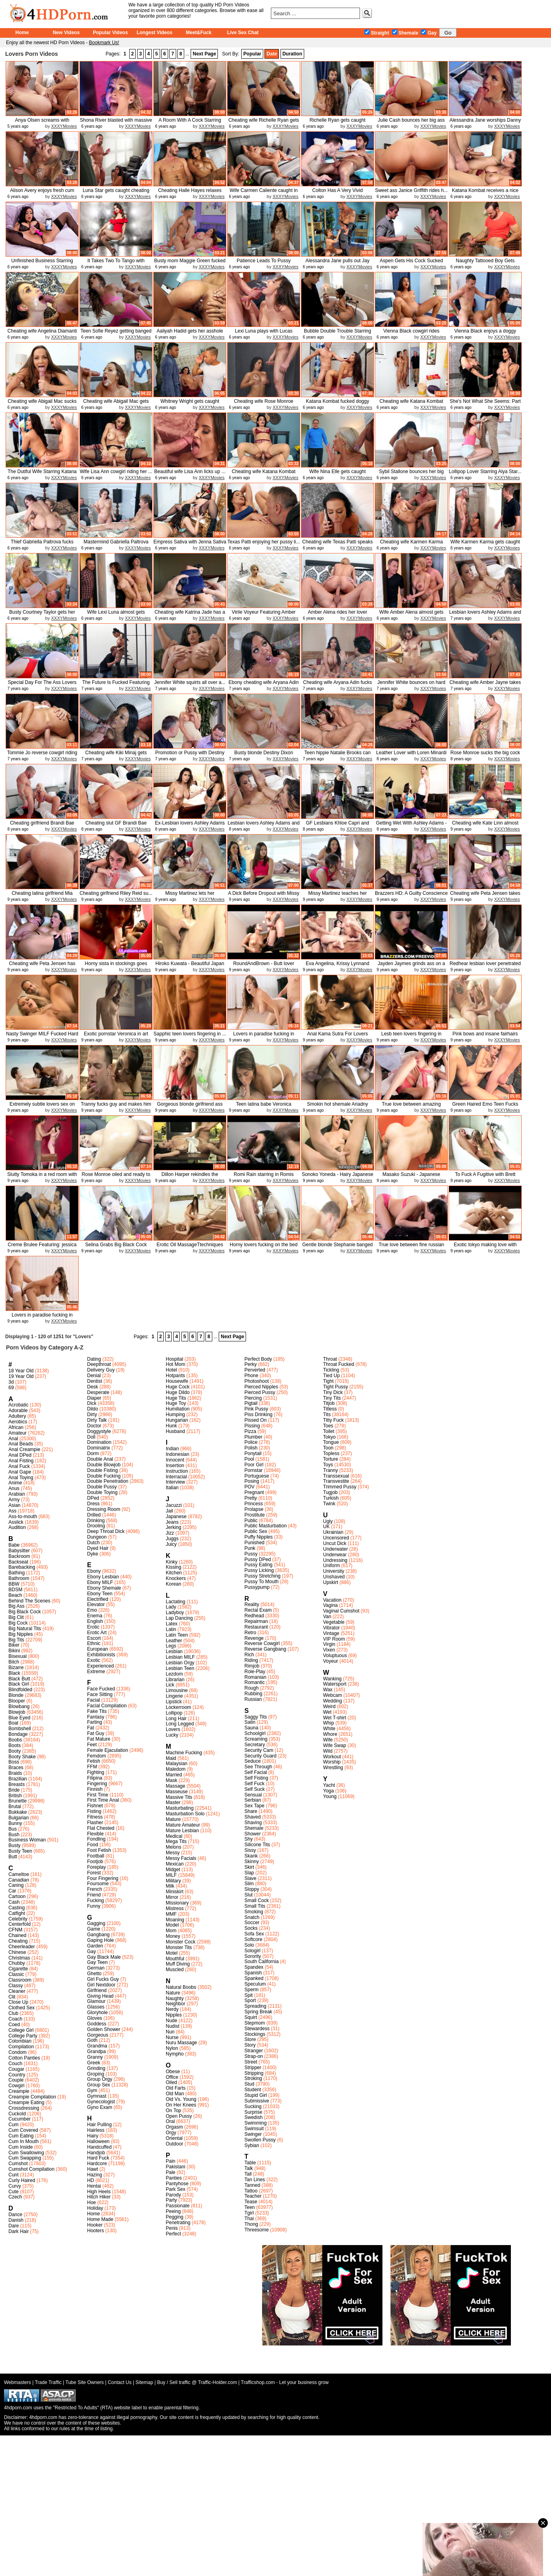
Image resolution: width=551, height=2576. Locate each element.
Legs (171, 1646)
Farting (94, 1722)
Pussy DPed (257, 1559)
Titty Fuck (333, 1420)
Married (174, 1775)
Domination (99, 1442)
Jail (169, 1511)
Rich (249, 1654)
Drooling (96, 1526)
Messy (173, 1852)
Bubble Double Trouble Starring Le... (337, 334)
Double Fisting (102, 1470)
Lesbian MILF (180, 1657)
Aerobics (17, 1422)
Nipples (174, 2015)
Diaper (94, 1398)
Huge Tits (176, 1398)
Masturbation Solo (185, 1814)
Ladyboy (175, 1612)
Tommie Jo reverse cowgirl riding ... (42, 755)
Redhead (254, 1616)
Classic (16, 1974)
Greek (93, 2063)
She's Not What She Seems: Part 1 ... (485, 404)
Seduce (252, 1761)
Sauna (251, 1728)
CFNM (15, 1930)
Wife (328, 1740)
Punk (249, 1548)
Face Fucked (101, 1689)
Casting (16, 1908)
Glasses (95, 2007)
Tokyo (329, 1437)
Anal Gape (19, 1472)
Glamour (96, 2001)
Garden (95, 1946)
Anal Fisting (21, 1461)
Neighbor (175, 2004)
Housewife (177, 1381)
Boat (13, 1723)
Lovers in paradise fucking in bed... (263, 1037)
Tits (327, 1414)
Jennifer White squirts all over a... (189, 682)
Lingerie (174, 1696)
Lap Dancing (179, 1618)
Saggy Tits (255, 1717)
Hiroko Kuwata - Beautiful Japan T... (189, 966)
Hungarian (177, 1420)
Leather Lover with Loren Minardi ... (411, 755)
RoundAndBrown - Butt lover (263, 963)
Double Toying (102, 1492)
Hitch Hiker (99, 2197)
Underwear (335, 1554)
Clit (11, 1997)
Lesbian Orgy (180, 1663)
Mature (173, 1819)
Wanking (332, 1679)
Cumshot (18, 2163)
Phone (251, 1375)
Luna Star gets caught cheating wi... (116, 193)
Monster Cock (180, 1942)
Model (172, 1925)
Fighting (95, 1772)
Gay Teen (97, 1962)
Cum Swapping (24, 2158)
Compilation (21, 2046)
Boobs (15, 1740)
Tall (248, 2174)
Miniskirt (174, 1891)
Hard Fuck (98, 2158)
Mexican (175, 1864)
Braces (15, 1767)
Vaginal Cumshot (341, 1611)
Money (173, 1936)
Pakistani (175, 2167)
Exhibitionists (101, 1654)
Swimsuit (254, 2128)
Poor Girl (253, 1465)
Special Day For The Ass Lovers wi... (42, 685)
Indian (172, 1448)
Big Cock (18, 1623)
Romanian (255, 1677)
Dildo (92, 1409)
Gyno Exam (99, 2107)
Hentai (94, 2186)
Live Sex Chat (243, 32)
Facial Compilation (107, 1705)
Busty (14, 1845)
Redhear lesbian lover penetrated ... (485, 966)
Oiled (171, 2082)
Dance (15, 2214)
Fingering (97, 1783)
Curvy (14, 2186)
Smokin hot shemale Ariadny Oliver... (337, 1107)
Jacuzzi (174, 1505)
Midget (173, 1869)
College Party (22, 2036)
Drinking (96, 1520)
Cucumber (19, 2119)
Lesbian (174, 1651)
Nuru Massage (181, 2042)
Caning (16, 1885)
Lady (171, 1607)
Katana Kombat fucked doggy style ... (337, 404)
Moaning (175, 1920)
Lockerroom (178, 1707)
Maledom (175, 1769)
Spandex (253, 1967)
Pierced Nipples (261, 1387)
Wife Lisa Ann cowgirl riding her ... (116, 471)
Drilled (94, 1515)
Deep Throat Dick (105, 1531)
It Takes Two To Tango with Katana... (116, 263)
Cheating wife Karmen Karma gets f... (411, 545)
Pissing (252, 1426)
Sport (250, 2000)
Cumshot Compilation (31, 2169)
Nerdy (172, 2009)
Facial (93, 1700)
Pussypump (257, 1587)
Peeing (173, 2211)
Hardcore (97, 2163)
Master (173, 1802)
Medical (174, 1836)
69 (11, 1387)
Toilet (328, 1431)
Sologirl (252, 1950)
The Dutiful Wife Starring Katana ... (42, 474)
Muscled (175, 1969)
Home (21, 32)
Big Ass (16, 1606)
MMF (171, 1914)
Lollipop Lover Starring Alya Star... (485, 471)
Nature (173, 1993)
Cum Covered (23, 2130)
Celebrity (17, 1919)
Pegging (174, 2217)
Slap (249, 1873)
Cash (14, 1902)
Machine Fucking (184, 1752)
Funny (93, 1906)
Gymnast (96, 2096)
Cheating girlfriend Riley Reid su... (115, 893)
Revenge (254, 1638)
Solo (249, 1945)
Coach (15, 2019)
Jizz (170, 1533)
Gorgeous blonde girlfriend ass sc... (189, 1107)
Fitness (95, 1817)
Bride (14, 1790)
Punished (254, 1542)
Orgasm (174, 2127)
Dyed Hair (97, 1548)
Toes (328, 1426)
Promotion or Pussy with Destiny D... (190, 755)
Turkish (331, 1498)
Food (92, 1844)
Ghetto (94, 1973)
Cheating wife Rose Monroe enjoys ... (263, 404)
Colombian (19, 2041)
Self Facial (255, 1772)
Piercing (253, 1398)
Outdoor (174, 2144)
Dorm (93, 1453)
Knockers (176, 1578)
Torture (330, 1459)
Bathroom (18, 1578)
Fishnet (95, 1806)
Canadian (18, 1880)
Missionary (177, 1903)
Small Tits (254, 1906)
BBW (13, 1584)
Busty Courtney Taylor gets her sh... (42, 615)
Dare (13, 2226)
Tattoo (251, 2191)
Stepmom (254, 2023)
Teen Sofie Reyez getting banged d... (116, 334)
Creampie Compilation (32, 2097)
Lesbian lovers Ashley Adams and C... (485, 615)
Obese (173, 2071)
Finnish (95, 1789)
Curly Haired (21, 2180)
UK (326, 1526)
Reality (251, 1604)
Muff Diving (178, 1964)
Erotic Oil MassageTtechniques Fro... (190, 1247)
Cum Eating (21, 2136)
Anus (13, 1488)
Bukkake (17, 1812)
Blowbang (19, 1706)
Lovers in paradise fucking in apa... (42, 1318)
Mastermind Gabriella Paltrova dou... (115, 545)
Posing (251, 1481)
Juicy (171, 1544)
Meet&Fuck (198, 32)
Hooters (95, 2230)
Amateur (17, 1433)
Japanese (176, 1516)
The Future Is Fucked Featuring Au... (116, 685)
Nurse (172, 2037)
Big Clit (16, 1617)
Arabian (16, 1494)
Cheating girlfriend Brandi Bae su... (42, 826)
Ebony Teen (99, 1593)
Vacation (332, 1600)
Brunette (17, 1801)
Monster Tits (179, 1947)
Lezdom (174, 1674)
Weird (329, 1706)
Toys (328, 1465)
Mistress (175, 1908)
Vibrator (331, 1628)
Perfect (173, 2234)
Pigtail (251, 1403)
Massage (175, 1786)
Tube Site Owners (84, 2382)
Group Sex (98, 2085)
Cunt (13, 2175)
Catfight (16, 1913)
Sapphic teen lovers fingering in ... (190, 1034)
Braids (15, 1773)
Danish (15, 2220)
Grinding (96, 2068)
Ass (12, 1511)
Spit (248, 1995)
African (15, 1427)
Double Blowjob (103, 1465)
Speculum (255, 1984)
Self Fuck (254, 1783)
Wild (327, 1751)
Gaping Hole (100, 1940)
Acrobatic (18, 1405)
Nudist (172, 2026)
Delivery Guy (101, 1370)
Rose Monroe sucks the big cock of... (485, 755)
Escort (94, 1638)
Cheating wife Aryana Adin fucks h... (337, 685)
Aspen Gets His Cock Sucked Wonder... (411, 263)
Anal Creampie (24, 1449)
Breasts (16, 1784)
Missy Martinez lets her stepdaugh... (190, 896)
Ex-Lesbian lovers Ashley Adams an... (190, 826)
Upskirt (330, 1582)
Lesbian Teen (180, 1668)
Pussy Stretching (262, 1576)
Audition (17, 1527)
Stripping (253, 2073)
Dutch (93, 1542)
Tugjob (330, 1492)
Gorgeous (97, 2035)
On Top (173, 2110)
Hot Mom (175, 1364)
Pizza (250, 1431)
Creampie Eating (26, 2102)
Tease (250, 2202)
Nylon (172, 2048)
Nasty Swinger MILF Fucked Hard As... (42, 1037)
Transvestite (336, 1481)
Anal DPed (19, 1455)
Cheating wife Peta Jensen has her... (42, 966)
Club (13, 2013)
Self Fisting (256, 1778)
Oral (170, 2121)
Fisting (94, 1811)
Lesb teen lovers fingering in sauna (411, 1037)
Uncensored (336, 1538)
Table (250, 2163)
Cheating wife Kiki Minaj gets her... (115, 755)
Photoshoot (256, 1381)
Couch (15, 2063)
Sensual (253, 1795)
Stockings (254, 2034)
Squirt (250, 2017)
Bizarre (16, 1667)
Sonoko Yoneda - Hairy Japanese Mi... (337, 1177)
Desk (92, 1387)
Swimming (255, 2123)
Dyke (92, 1554)
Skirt (249, 1867)
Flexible (95, 1834)
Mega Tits (176, 1841)
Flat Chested (100, 1828)
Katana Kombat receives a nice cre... (485, 193)
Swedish (253, 2117)
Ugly (328, 1521)
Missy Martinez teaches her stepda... (337, 896)
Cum (13, 2124)
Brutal (14, 1806)
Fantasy (95, 1717)
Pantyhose (177, 2183)
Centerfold (19, 1924)
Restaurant (256, 1627)
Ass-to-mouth (22, 1516)
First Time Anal (103, 1800)
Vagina (330, 1605)
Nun (170, 2032)
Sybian (251, 2145)
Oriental (174, 2138)
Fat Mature (98, 1739)
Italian (172, 1487)
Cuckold (17, 2114)
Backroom (19, 1556)
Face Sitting (99, 1694)
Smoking (253, 1912)
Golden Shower (103, 2029)
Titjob (329, 1403)
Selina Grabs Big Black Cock (115, 1244)
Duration (292, 54)
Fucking (95, 1900)
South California (261, 1961)
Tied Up (331, 1375)
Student (252, 2089)
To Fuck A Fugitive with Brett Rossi (485, 1177)
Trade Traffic (48, 2382)
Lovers (173, 1729)
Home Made (100, 2219)
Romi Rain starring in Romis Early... (263, 1177)
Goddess (96, 2024)
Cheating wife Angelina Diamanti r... (42, 334)
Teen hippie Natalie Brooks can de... (337, 755)
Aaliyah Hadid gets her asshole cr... (190, 334)
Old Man (175, 2093)
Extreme (96, 1671)
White (329, 1728)
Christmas (19, 1958)
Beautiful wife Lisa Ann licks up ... (189, 471)
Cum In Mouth (23, 2141)
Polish (251, 1448)
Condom (17, 2052)
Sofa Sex (254, 1934)
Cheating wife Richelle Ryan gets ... (263, 123)
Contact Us (119, 2382)
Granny (95, 2057)
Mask (171, 1780)
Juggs (172, 1538)
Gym (92, 2090)
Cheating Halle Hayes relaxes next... (190, 193)
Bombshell (19, 1728)
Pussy (251, 1554)
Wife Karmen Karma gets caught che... (485, 545)
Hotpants (175, 1375)
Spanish (253, 1973)
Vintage (331, 1633)
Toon (328, 1448)
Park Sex (175, 2189)
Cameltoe (18, 1874)
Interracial (176, 1477)
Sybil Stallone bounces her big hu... (411, 474)
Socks (251, 1928)
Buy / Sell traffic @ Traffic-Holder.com (197, 2382)
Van (327, 1616)
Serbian (252, 1800)
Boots (14, 1745)
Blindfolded (20, 1689)
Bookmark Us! (104, 42)
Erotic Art (97, 1632)
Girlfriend (97, 1990)
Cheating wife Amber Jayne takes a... (485, 685)
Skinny (251, 1861)
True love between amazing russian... (411, 1107)
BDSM (15, 1589)
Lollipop (174, 1713)
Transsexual (336, 1476)
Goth (92, 2040)
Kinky (171, 1562)
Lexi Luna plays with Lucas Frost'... (263, 334)
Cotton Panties (24, 2058)
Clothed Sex (21, 2008)
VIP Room (334, 1639)
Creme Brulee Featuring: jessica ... (42, 1247)
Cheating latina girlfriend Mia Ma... (42, 896)
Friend (94, 1895)
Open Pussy (179, 2116)
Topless (331, 1453)
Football (95, 1856)
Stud (249, 2084)
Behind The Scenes (29, 1601)
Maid (171, 1758)
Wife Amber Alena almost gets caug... (411, 615)
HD (90, 2180)
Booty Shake (22, 1757)
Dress (93, 1503)
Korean (173, 1584)
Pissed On (255, 1420)
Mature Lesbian (182, 1830)
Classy (15, 1985)
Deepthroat (99, 1364)
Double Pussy (102, 1487)
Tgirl (249, 2213)
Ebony (94, 1571)
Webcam (332, 1695)
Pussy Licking (259, 1570)
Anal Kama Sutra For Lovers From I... (337, 1037)
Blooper (16, 1701)
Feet (92, 1744)
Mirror (172, 1897)
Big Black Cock (24, 1612)
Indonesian (177, 1454)
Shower (252, 1834)
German (95, 1968)
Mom (171, 1930)
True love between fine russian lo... (411, 1247)
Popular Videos (110, 32)
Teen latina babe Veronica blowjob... (263, 1107)
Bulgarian (18, 1818)
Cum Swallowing (26, 2153)
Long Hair (176, 1718)
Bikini (14, 1650)
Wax (328, 1689)
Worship (332, 1762)
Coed (14, 2024)
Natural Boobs (181, 1987)
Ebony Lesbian (103, 1577)
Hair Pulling (99, 2124)
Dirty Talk (97, 1420)
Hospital (174, 1359)
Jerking (173, 1527)
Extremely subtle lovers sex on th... (42, 1107)
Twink (329, 1503)
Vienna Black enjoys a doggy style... (485, 334)
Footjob (95, 1861)
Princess (253, 1503)
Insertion (175, 1465)
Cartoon (17, 1896)
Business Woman (27, 1840)
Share (250, 1811)
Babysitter (19, 1550)
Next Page (204, 54)
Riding (251, 1660)
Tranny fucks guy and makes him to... (116, 1107)
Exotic (93, 1660)
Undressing (335, 1560)
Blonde (15, 1695)
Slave (250, 1878)
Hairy (92, 2136)
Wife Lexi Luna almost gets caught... (116, 615)
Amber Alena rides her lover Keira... (337, 615)
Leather (174, 1640)
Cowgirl (16, 2085)
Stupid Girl (255, 2095)
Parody (173, 2195)
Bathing (16, 1573)
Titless (330, 1409)
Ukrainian (333, 1532)
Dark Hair (18, 2231)
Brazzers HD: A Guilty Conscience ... (411, 896)
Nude (171, 2020)
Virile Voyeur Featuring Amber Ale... (263, 615)
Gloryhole (97, 2012)
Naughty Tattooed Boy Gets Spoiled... (485, 263)
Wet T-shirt (334, 1718)
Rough (251, 1688)
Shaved (252, 1817)
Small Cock (256, 1900)
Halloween (98, 2141)
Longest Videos (154, 32)
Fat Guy (95, 1733)
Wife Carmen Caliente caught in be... (263, 193)
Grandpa (96, 2051)
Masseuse (177, 1791)
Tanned (252, 2185)
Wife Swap (334, 1745)
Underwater (335, 1549)
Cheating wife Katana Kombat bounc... (264, 474)
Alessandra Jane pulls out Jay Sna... (337, 263)
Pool (249, 1459)
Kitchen (174, 1573)
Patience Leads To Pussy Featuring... (264, 263)
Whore (330, 1734)
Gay (429, 33)
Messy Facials (181, 1858)
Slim (249, 1883)
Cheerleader (21, 1946)
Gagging (96, 1923)
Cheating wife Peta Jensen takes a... (485, 896)
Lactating (175, 1601)
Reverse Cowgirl (262, 1643)
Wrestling (333, 1767)
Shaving (253, 1822)
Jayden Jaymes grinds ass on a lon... (411, 966)
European (97, 1649)
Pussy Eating (258, 1565)
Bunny (15, 1823)
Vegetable (333, 1622)
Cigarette (18, 1969)
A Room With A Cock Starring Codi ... (190, 123)
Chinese (17, 1952)
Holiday (95, 2208)
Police (251, 1442)
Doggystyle (99, 1431)
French (94, 1889)
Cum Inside (20, 2147)
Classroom (19, 1980)
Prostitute (254, 1515)
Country (16, 2075)
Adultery (17, 1416)
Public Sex (255, 1531)
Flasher (95, 1822)
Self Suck (254, 1789)
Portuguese (256, 1476)
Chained (17, 1935)
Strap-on (253, 2056)
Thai (249, 2218)
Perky (250, 1364)
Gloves (94, 2018)
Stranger (253, 2050)
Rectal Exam (258, 1610)
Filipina (94, 1778)
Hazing (94, 2175)
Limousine (177, 1690)
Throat (330, 1359)
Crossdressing (23, 2108)
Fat (90, 1728)
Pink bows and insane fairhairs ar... (485, 1037)
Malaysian (176, 1763)
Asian (14, 1505)
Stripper (252, 2067)
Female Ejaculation (107, 1750)
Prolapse (253, 1509)
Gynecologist (101, 2101)
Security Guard (260, 1756)
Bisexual (17, 1656)
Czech (15, 2197)
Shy (248, 1839)
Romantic (254, 1682)
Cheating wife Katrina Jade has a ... (190, 615)
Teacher (253, 2196)
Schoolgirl (255, 1733)
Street (250, 2062)
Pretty (250, 1498)
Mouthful (175, 1959)
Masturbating (179, 1808)
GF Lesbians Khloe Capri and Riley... (337, 826)
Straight (376, 33)
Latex (171, 1624)
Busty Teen (20, 1851)
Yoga (328, 1791)
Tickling (331, 1370)
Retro (250, 1632)
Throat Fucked (338, 1364)
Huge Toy (176, 1403)
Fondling (96, 1839)
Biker (13, 1645)
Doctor (94, 1426)
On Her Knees (181, 2105)
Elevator (96, 1604)
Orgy (171, 2132)
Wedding (332, 1701)
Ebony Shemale (104, 1588)
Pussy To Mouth (261, 1581)
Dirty (92, 1414)
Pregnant (254, 1492)
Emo (92, 1610)
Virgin (329, 1644)
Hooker (95, 2225)
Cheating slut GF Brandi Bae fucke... (116, 826)
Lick (170, 1685)
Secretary (254, 1744)
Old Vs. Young (181, 2099)
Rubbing (253, 1693)
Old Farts (175, 2088)
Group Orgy (99, 2079)
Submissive (256, 2101)
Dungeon (97, 1537)
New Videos (66, 32)
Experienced (100, 1666)
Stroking (253, 2078)
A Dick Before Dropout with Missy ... (263, 896)
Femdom (96, 1756)
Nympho (175, 2054)
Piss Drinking (258, 1414)
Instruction (177, 1471)
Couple (16, 2080)
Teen (249, 2207)
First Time (97, 1795)
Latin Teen (177, 1635)
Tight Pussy (335, 1387)
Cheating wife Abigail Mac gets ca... (115, 404)
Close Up (18, 2002)
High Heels (99, 2191)
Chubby (16, 1963)
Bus (12, 1829)
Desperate (98, 1392)
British (15, 1795)
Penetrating (178, 2222)
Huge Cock (177, 1387)
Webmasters (17, 2382)
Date (271, 54)
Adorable (18, 1410)
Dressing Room (103, 1509)
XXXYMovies (64, 126)
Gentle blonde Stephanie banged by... (337, 1247)
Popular (252, 54)
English (95, 1621)
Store (250, 2039)
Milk (170, 1886)
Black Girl (18, 1684)
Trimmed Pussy (339, 1487)
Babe (14, 1545)
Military (173, 1881)
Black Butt (19, 1679)
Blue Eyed (19, 1718)
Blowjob (16, 1712)
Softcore (253, 1939)
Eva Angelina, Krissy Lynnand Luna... (337, 966)
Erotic (93, 1627)
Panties (174, 2178)
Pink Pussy (256, 1409)
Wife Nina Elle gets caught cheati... (337, 474)
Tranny (330, 1470)
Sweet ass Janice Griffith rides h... (411, 190)
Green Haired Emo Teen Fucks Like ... (485, 1107)
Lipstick (174, 1701)
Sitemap (144, 2382)
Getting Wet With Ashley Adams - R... (411, 826)
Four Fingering (102, 1878)
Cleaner (16, 1991)
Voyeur (330, 1661)
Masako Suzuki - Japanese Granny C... (411, 1177)
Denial (94, 1375)
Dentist (94, 1381)
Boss (13, 1762)
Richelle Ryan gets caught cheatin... (337, 123)
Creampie (18, 2091)
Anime (15, 1483)
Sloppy (251, 1889)
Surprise (253, 2112)
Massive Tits (179, 1797)
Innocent (175, 1460)
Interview (175, 1482)
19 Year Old (21, 1376)
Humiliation (177, 1409)
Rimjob (251, 1666)
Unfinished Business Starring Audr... (42, 263)
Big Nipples (20, 1634)
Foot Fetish (99, 1850)
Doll (91, 1437)
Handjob (96, 2153)
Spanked (253, 1978)
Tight (328, 1381)
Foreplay (96, 1867)
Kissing (173, 1567)
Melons (173, 1847)
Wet (327, 1712)
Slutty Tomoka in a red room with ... (42, 1177)
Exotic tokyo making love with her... (485, 1247)
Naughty (175, 1998)
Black (14, 1673)
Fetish (93, 1761)
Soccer (251, 1922)
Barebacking (21, 1567)
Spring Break (258, 2012)
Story (250, 2045)
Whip (328, 1723)
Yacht (329, 1785)
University (333, 1571)
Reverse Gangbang (265, 1649)
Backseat (18, 1562)
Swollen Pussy (260, 2140)
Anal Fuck (19, 1466)
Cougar (16, 2069)
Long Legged (180, 1724)
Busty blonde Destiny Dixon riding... (263, 755)
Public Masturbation (265, 1526)
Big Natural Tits (24, 1628)
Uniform (331, 1565)
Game (93, 1929)
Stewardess (257, 2028)
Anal (13, 1438)
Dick (91, 1403)
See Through (258, 1767)
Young (330, 1796)
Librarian (175, 1679)
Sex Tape (254, 1806)
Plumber (253, 1437)
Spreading (255, 2006)
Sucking (253, 2106)
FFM (92, 1767)
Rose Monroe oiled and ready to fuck (116, 1177)
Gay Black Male (104, 1957)
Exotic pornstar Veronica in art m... (116, 1037)
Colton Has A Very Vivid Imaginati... (337, 193)
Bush (13, 1834)
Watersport (334, 1684)
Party (171, 2200)
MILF (171, 1875)
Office (172, 2077)
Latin (171, 1629)
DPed (93, 1498)
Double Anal (100, 1459)
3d (11, 1382)
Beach (15, 1595)
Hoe (91, 2202)
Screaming (255, 1739)
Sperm (251, 1989)
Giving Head (100, 1996)
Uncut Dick (334, 1543)
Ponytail (253, 1453)
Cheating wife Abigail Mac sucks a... (42, 404)
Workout (332, 1757)
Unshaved (334, 1577)
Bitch (13, 1662)
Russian (253, 1699)
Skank (251, 1856)
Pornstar (253, 1470)
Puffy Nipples (258, 1537)
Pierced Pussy (259, 1392)
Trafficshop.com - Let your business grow (285, 2382)
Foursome (98, 1883)
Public (251, 1520)
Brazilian (17, 1779)
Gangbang (98, 1934)
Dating (94, 1359)
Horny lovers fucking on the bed (264, 1244)
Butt (12, 1857)
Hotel (171, 1370)
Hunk (171, 1426)
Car (12, 1891)
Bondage (18, 1734)
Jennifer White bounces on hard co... (411, 685)
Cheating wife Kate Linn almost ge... (485, 826)
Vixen (329, 1650)
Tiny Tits (332, 1398)
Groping (95, 2074)
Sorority (252, 1956)
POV (249, 1487)
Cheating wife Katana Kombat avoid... (411, 404)
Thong (251, 2224)
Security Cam (258, 1750)
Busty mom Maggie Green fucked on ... (190, 263)
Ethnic (93, 1643)
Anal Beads (20, 1444)
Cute (13, 2191)
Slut (248, 1895)
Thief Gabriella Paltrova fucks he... (42, 545)
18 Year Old (21, 1371)
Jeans (172, 1522)
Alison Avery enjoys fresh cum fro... (42, 193)
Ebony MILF (100, 1582)
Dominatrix (98, 1448)
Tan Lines (254, 2179)
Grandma (97, 2046)
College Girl (21, 2030)
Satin (249, 1722)
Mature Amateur (183, 1825)
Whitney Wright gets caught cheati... (190, 404)
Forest (94, 1873)
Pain (170, 2161)
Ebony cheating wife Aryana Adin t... (264, 685)
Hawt (92, 2169)
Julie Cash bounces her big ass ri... (411, 123)
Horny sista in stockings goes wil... (116, 966)
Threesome (256, 2230)
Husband (175, 1431)
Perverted (254, 1370)
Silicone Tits (257, 1844)
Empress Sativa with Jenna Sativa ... (189, 545)
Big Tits (16, 1640)
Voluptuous (335, 1655)
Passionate (177, 2206)
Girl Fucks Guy (103, 1979)
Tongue (331, 1442)
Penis (172, 2228)
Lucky (172, 1735)
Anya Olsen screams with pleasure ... (42, 123)
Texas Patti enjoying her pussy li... (264, 542)
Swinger (253, 2134)
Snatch (251, 1917)
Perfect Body (258, 1359)
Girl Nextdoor (101, 1985)
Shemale (405, 33)
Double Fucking (103, 1476)
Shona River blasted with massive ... (116, 123)
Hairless (95, 2130)
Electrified (97, 1599)
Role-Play (254, 1671)
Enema (94, 1616)
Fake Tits (97, 1711)
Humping (175, 1414)
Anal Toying (20, 1477)
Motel (171, 1953)
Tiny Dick (333, 1392)
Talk (248, 2168)
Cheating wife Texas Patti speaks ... (337, 545)
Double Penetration (107, 1481)
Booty (14, 1751)
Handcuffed (99, 2147)
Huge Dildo (177, 1392)
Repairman (256, 1621)
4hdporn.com (43, 2417)
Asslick (15, 1522)
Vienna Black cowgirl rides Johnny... (411, 334)
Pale (170, 2172)
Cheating (18, 1941)
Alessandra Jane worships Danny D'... (485, 123)
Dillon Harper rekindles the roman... (189, 1177)
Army (14, 1499)
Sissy (250, 1850)
